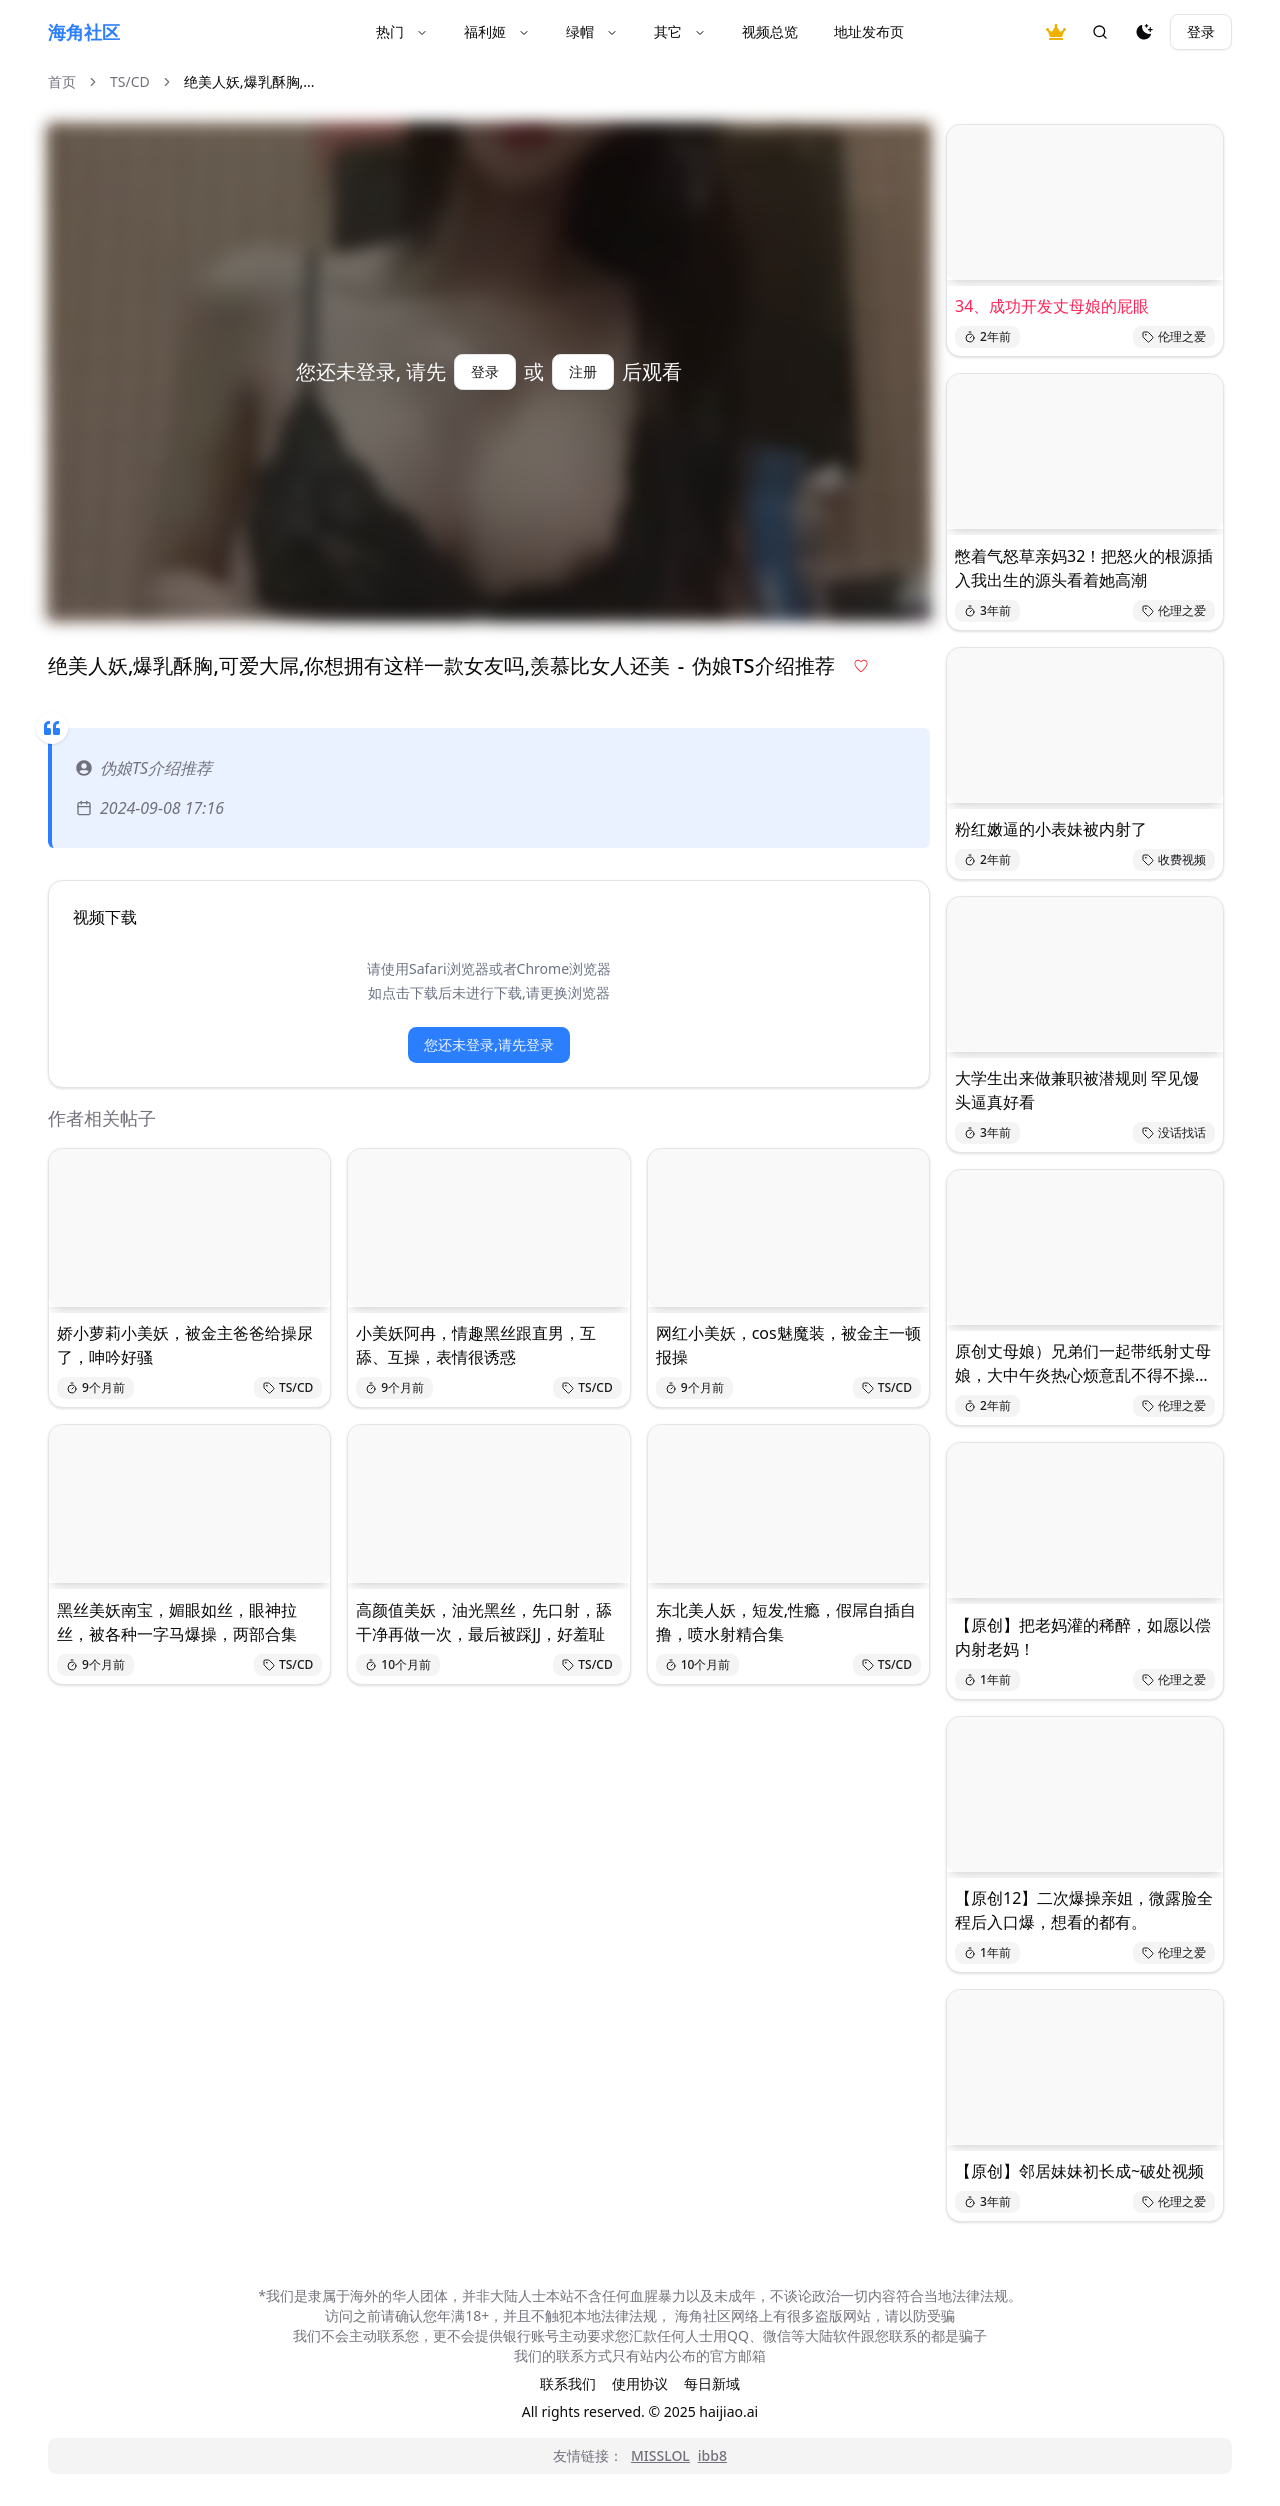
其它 (680, 31)
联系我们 (568, 2383)
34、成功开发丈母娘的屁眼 (1052, 306)
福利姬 (497, 31)
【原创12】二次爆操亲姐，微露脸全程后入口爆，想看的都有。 (1084, 1910)
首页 (62, 81)
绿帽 (592, 31)
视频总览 (770, 31)
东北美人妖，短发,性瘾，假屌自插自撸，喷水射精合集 (786, 1622)
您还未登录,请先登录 (489, 1044)
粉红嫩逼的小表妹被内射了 (1051, 829)
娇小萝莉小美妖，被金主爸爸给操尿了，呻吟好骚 (185, 1345)
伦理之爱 (1174, 336)
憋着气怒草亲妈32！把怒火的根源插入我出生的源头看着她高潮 (1084, 568)
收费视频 (1174, 859)
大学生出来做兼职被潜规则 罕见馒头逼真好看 (1077, 1090)
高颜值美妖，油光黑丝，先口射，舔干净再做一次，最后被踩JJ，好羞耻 (484, 1622)
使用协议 (640, 2383)
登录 (1201, 31)
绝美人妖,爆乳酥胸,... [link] (249, 81)
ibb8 (712, 2455)
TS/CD (130, 81)
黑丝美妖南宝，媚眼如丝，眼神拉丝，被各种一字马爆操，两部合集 (177, 1622)
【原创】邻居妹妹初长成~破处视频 (1079, 2171)
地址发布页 (869, 31)
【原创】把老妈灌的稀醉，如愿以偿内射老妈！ (1083, 1637)
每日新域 (712, 2383)
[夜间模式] (1144, 32)
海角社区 (84, 32)
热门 (402, 31)
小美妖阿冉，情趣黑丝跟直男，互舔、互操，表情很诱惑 (476, 1345)
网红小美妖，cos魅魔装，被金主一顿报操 (788, 1345)
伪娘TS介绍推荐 (144, 768)
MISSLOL (660, 2455)
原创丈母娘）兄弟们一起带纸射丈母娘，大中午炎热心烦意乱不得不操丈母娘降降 (1083, 1363)
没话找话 (1174, 1132)
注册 (583, 371)
